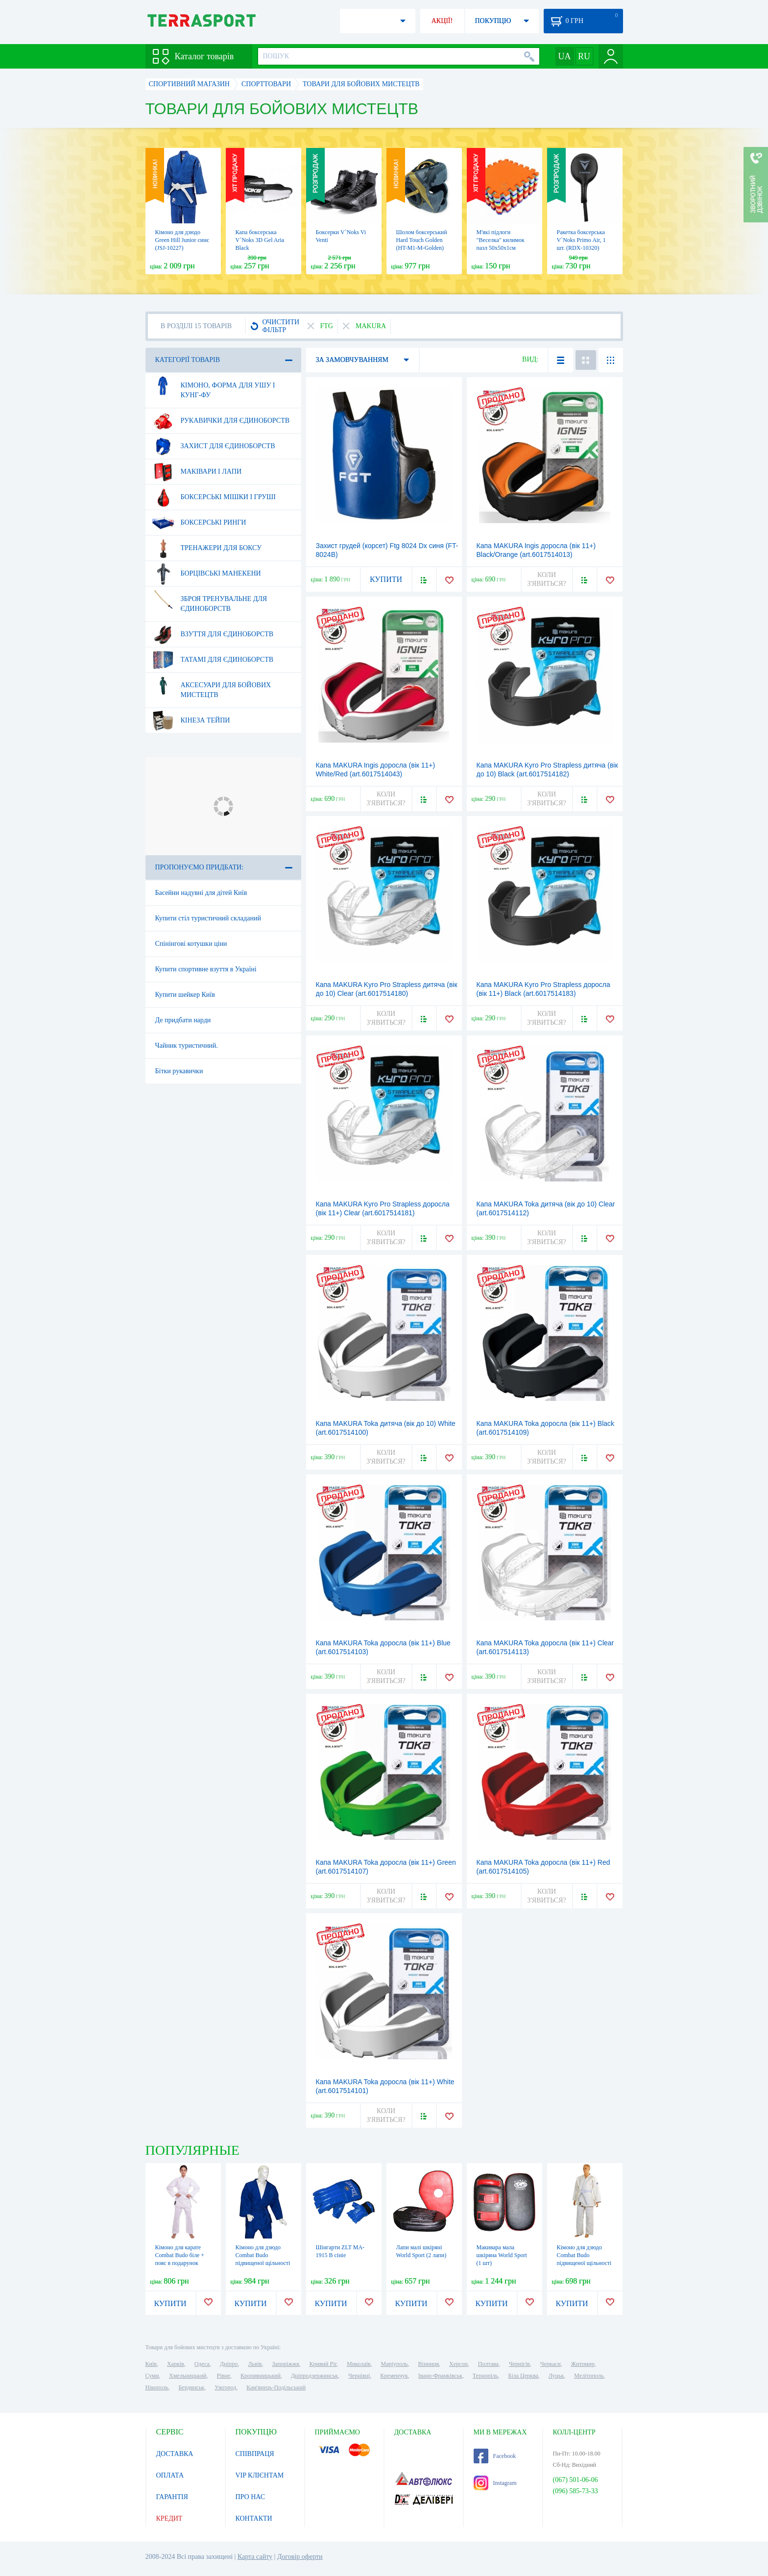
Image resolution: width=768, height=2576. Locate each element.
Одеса (202, 2363)
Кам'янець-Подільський (276, 2387)
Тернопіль (485, 2375)
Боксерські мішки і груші (214, 497)
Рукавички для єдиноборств (221, 420)
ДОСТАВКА (174, 2453)
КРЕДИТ (169, 2518)
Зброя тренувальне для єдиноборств (209, 600)
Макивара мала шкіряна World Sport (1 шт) (502, 2255)
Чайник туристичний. (186, 1045)
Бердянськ (191, 2387)
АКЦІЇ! (442, 20)
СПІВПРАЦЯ (255, 2453)
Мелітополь (588, 2375)
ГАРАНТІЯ (172, 2497)
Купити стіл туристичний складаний (208, 918)
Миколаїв (358, 2363)
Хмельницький (187, 2375)
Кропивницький (260, 2375)
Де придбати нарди (183, 1020)
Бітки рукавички (179, 1071)
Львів (255, 2363)
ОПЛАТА (170, 2475)
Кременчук (394, 2375)
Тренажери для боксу (207, 548)
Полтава (488, 2363)
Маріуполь (394, 2363)
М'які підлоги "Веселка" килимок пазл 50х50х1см (501, 240)
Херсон (458, 2363)
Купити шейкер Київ (185, 994)
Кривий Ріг (323, 2363)
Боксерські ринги (199, 522)
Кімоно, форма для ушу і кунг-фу (213, 386)
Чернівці (359, 2375)
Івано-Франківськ (440, 2375)
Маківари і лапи (197, 471)
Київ (151, 2363)
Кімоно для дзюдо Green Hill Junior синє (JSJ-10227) (182, 240)
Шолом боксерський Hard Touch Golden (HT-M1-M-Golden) (421, 240)
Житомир (583, 2363)
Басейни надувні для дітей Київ (201, 892)
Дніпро (229, 2363)
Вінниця (428, 2363)
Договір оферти (300, 2556)
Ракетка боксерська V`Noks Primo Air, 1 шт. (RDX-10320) (581, 240)
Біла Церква (523, 2375)
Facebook (495, 2456)
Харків (175, 2363)
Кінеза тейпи (191, 720)
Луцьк (556, 2375)
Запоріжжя (285, 2363)
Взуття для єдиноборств (213, 634)
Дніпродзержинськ (314, 2375)
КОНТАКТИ (254, 2518)
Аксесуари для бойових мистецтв (211, 686)
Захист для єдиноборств (213, 446)
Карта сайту (255, 2556)
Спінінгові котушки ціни (191, 943)
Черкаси (550, 2363)
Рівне (223, 2375)
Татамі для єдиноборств (213, 660)
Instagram (495, 2483)
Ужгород (225, 2387)
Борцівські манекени (206, 573)
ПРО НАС (250, 2497)
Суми (152, 2375)
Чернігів (519, 2363)
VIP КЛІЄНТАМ (260, 2475)
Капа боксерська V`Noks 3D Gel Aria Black (260, 240)
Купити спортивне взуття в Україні (206, 969)
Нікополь (156, 2387)
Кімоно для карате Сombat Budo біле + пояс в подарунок (180, 2255)
